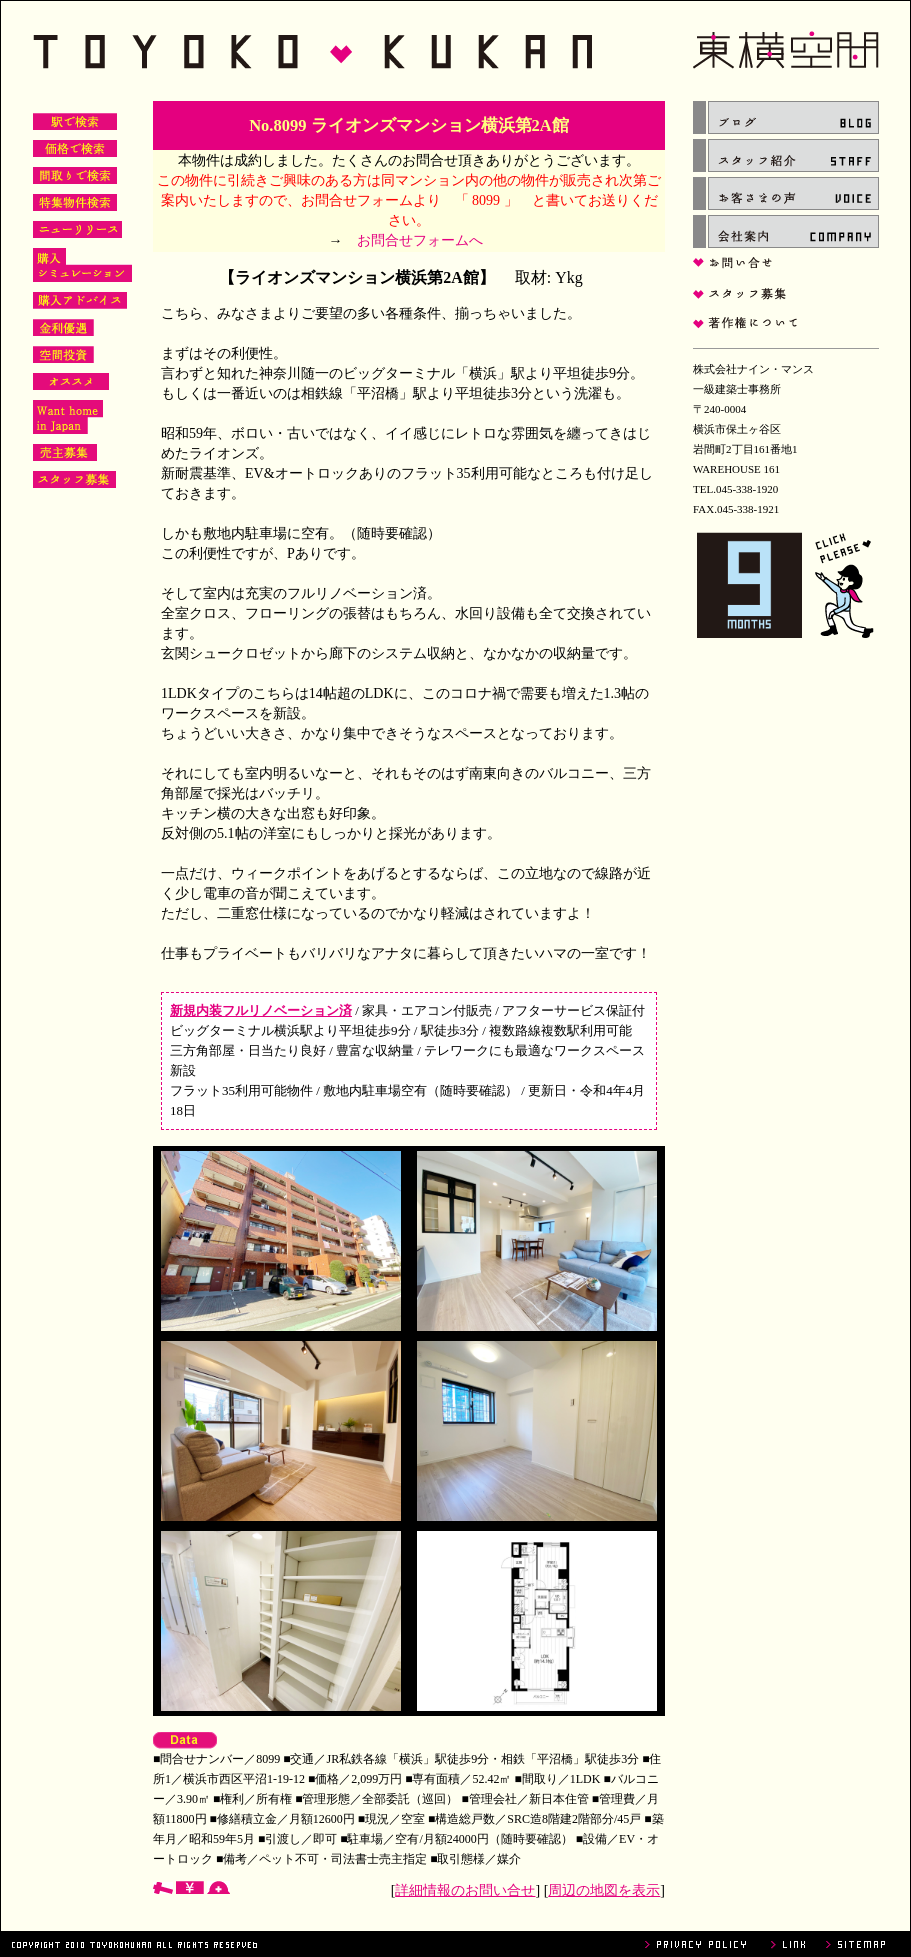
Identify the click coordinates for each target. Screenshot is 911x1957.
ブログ (786, 117)
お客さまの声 (786, 193)
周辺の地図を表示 (604, 1890)
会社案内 (786, 231)
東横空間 (456, 51)
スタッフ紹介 (786, 155)
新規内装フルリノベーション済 (261, 1010)
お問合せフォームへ (420, 240)
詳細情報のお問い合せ (465, 1890)
